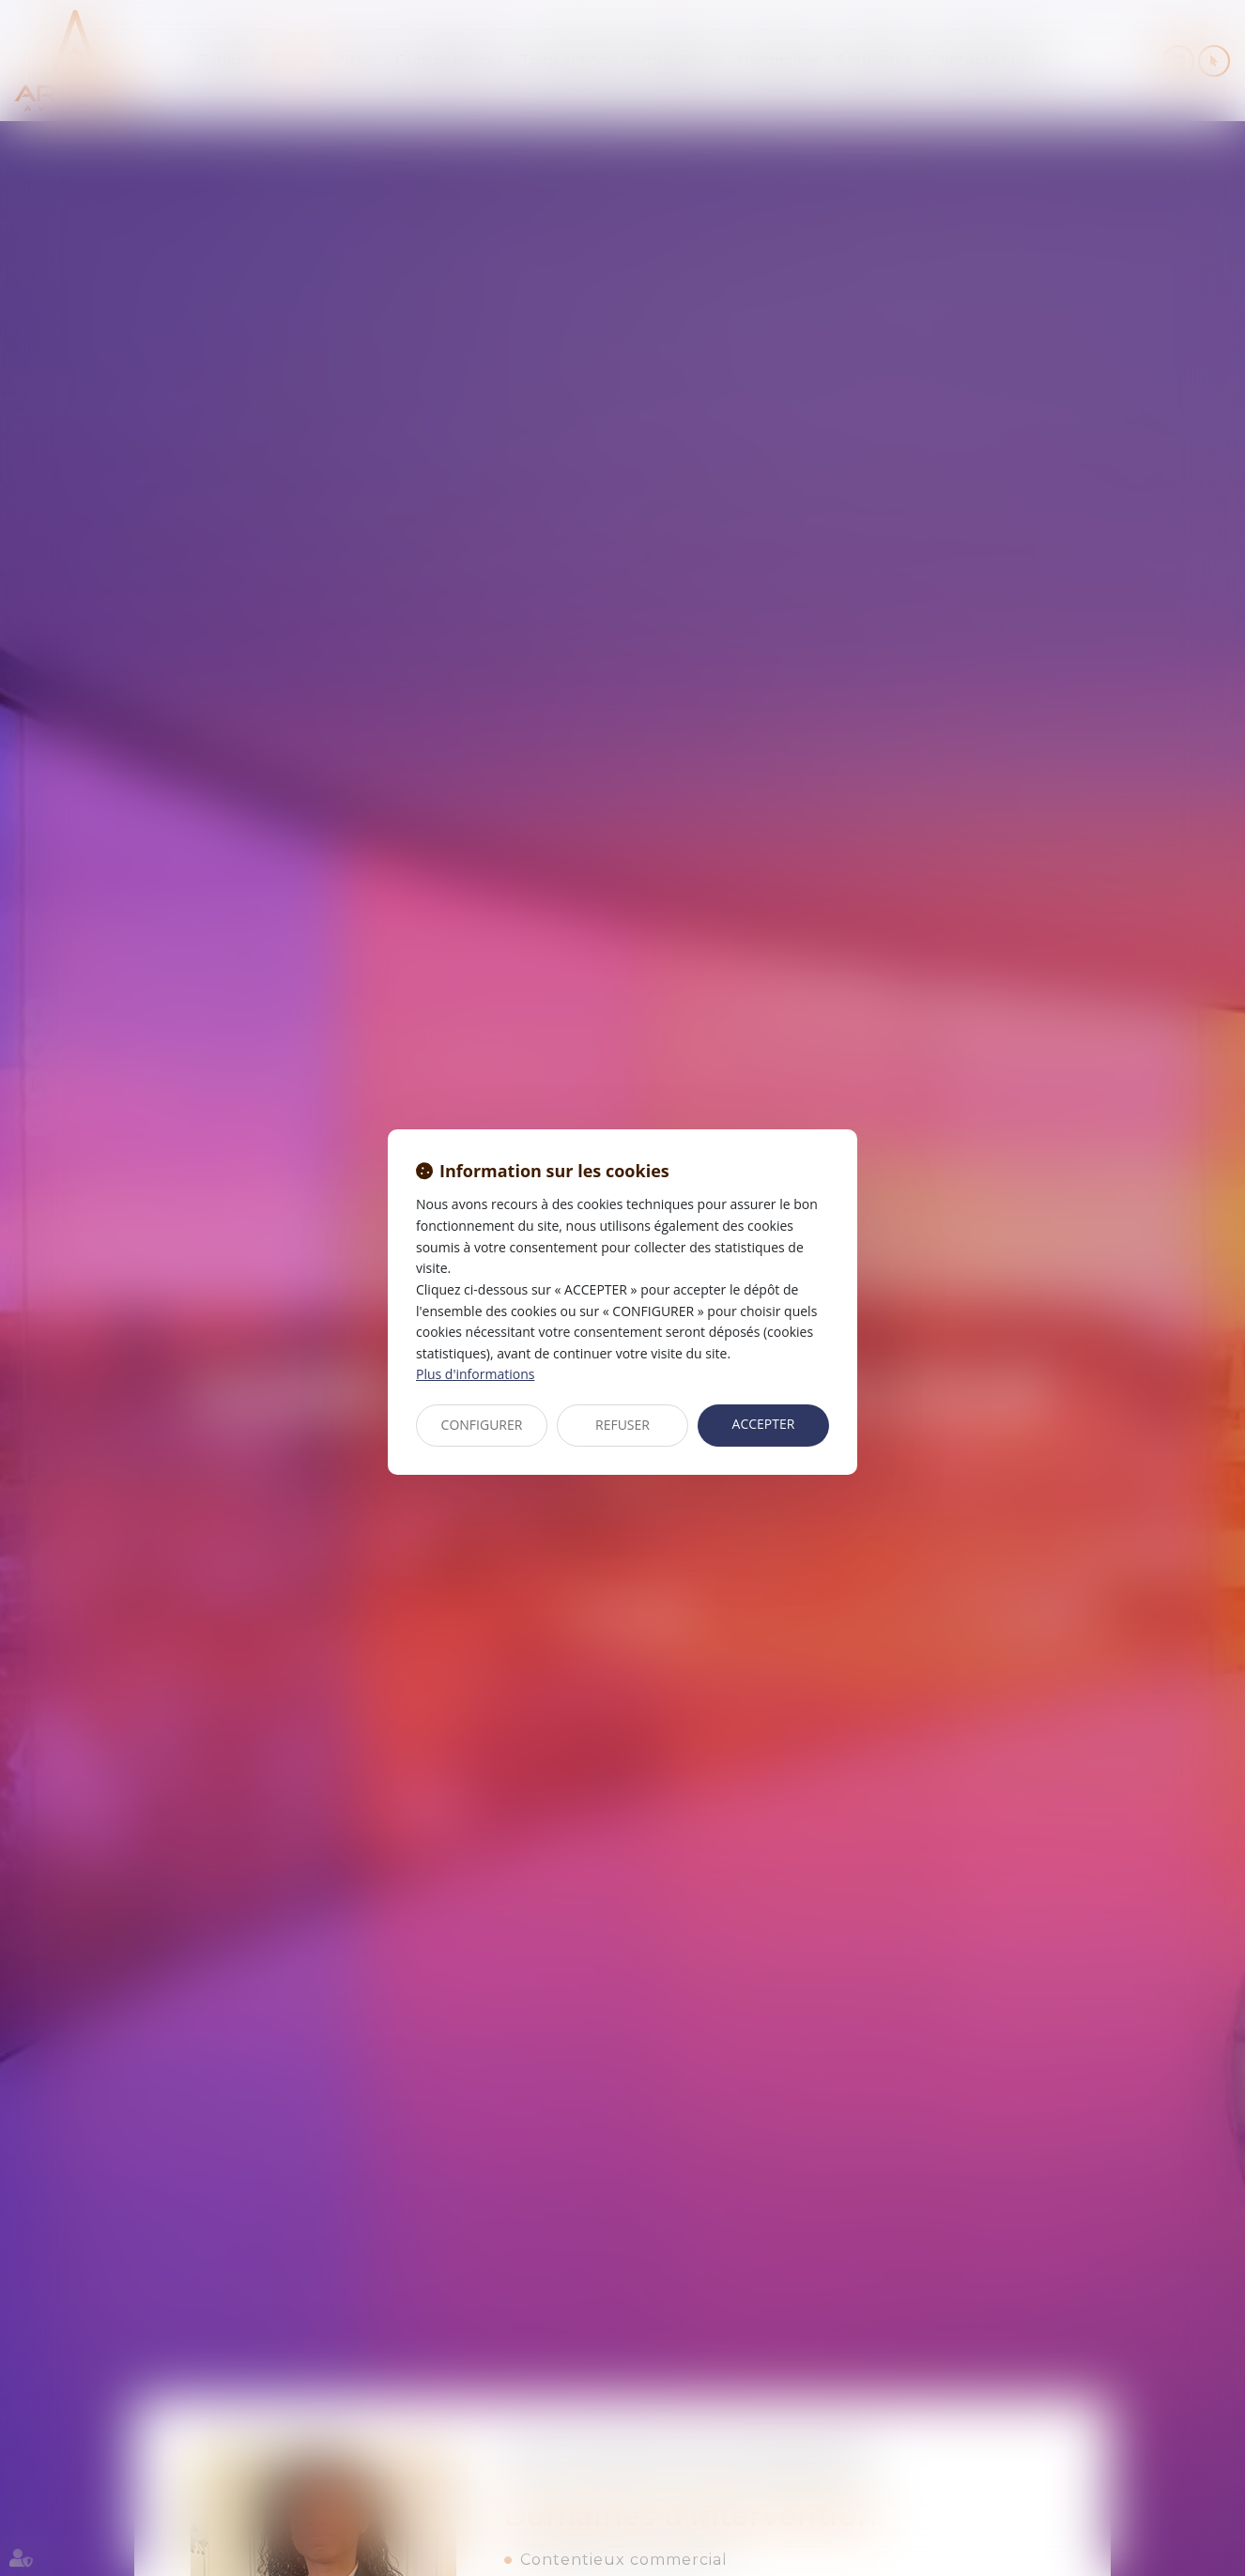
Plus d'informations (475, 1374)
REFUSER (622, 1425)
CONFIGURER (482, 1425)
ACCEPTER (763, 1424)
